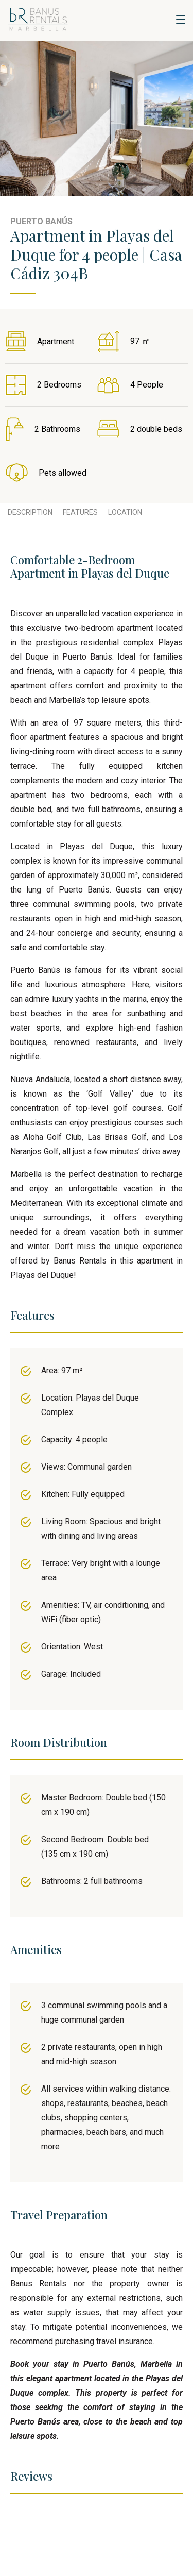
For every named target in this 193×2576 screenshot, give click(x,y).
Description (30, 512)
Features (80, 512)
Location (125, 512)
